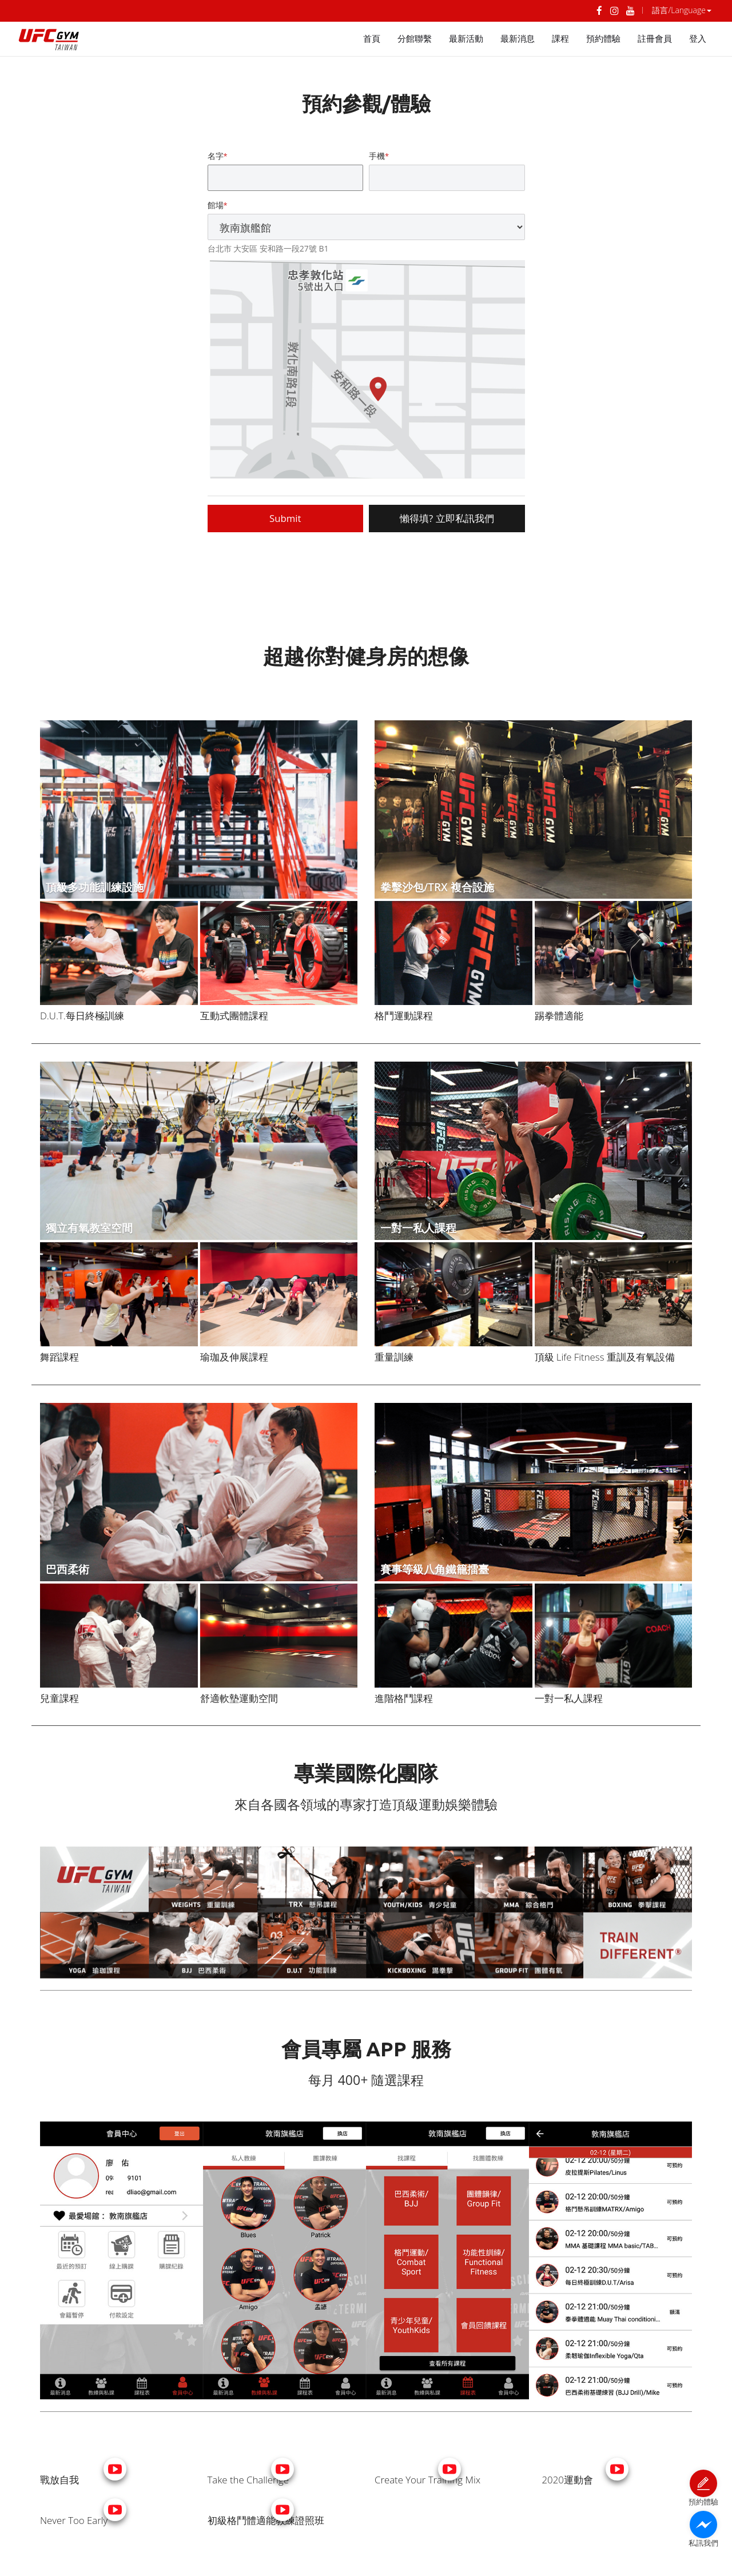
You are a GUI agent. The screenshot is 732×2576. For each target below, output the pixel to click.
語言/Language (681, 10)
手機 (377, 155)
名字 (216, 155)
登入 (697, 38)
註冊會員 (655, 38)
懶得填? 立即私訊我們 (447, 518)
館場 (216, 205)
